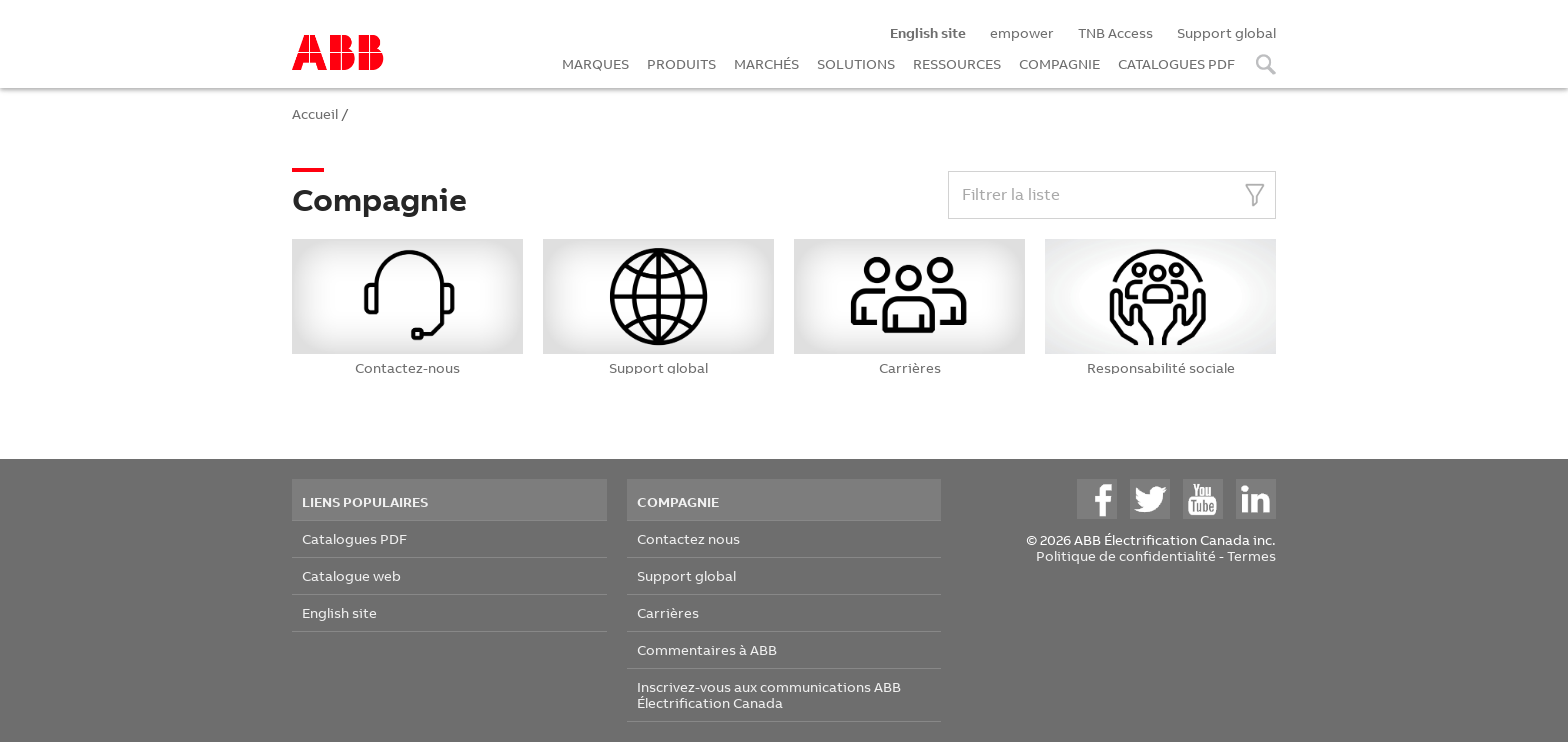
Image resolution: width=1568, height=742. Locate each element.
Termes (1251, 555)
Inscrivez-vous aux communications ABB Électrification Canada (769, 694)
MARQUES (595, 63)
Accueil (315, 113)
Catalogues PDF (354, 538)
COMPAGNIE (1059, 63)
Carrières (668, 612)
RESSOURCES (957, 63)
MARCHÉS (766, 63)
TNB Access (1115, 32)
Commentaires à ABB (707, 649)
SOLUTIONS (856, 63)
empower (1022, 32)
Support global (1226, 32)
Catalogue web (351, 575)
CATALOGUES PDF (1176, 63)
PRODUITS (681, 63)
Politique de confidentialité (1126, 555)
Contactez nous (688, 538)
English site (339, 612)
